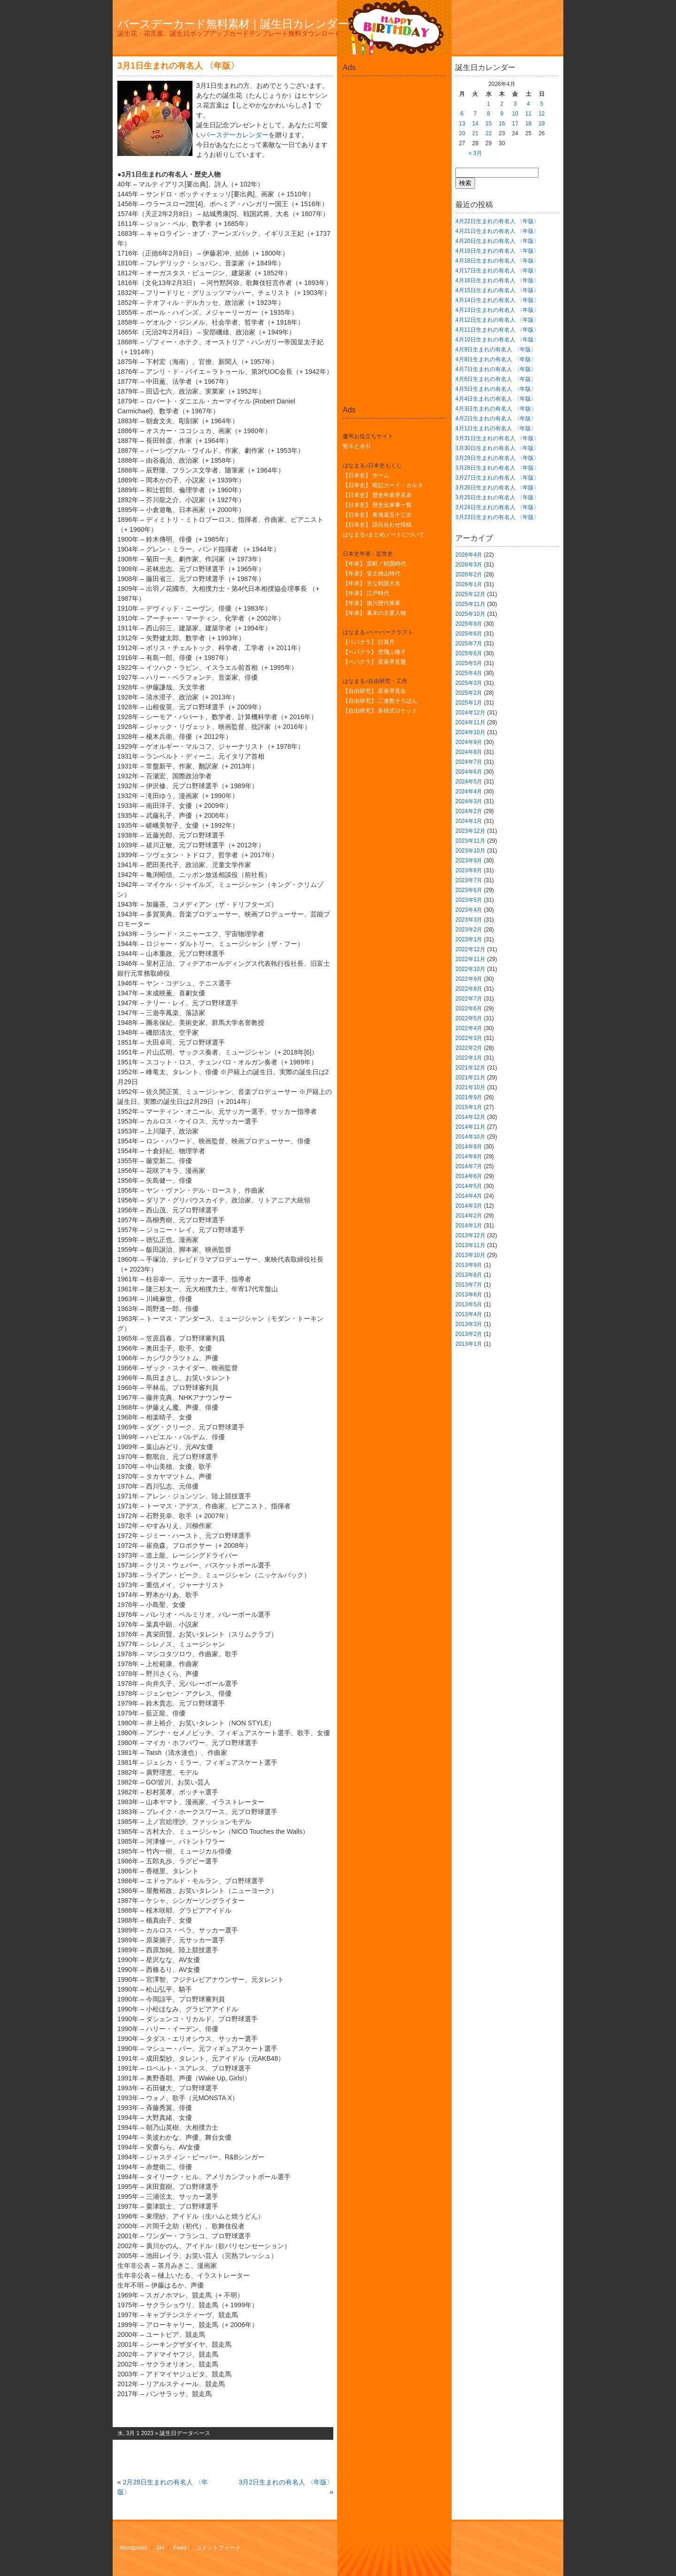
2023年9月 (468, 860)
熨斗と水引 (357, 446)
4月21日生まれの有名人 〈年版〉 (497, 231)
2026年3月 (468, 564)
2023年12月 (470, 831)
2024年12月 (470, 712)
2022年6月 (468, 1008)
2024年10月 (470, 732)
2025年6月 (468, 653)
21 (475, 133)
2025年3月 (468, 683)
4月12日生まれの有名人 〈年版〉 (497, 320)
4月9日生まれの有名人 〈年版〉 (496, 349)
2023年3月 (468, 919)
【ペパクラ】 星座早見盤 (374, 662)
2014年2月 (468, 1215)
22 (488, 133)
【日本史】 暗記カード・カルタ (383, 485)
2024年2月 (468, 811)
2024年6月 (468, 771)
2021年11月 (470, 1077)
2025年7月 (468, 643)
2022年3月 (468, 1038)
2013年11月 (470, 1245)
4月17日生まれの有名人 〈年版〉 (497, 270)
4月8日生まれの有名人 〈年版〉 (496, 359)
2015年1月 (468, 1107)
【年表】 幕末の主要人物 (374, 613)
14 (475, 123)
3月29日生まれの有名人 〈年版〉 (497, 458)
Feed (180, 2548)
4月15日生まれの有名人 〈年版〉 (497, 290)
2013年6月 (468, 1294)
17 (515, 123)
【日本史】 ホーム (366, 475)
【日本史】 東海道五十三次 (377, 515)
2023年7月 (468, 880)
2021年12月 (470, 1067)
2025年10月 (470, 614)
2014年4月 (468, 1196)
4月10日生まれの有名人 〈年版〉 (497, 339)
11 (528, 113)
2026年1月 (468, 584)
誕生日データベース (185, 2433)
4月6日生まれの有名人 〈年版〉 (496, 379)
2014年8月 (468, 1156)
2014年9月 (468, 1146)
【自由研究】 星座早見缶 (374, 691)
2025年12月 (470, 594)
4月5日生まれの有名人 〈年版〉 (496, 389)
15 (488, 123)
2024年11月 (470, 722)
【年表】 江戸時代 (366, 593)
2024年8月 (468, 752)
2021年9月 (468, 1097)
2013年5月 (468, 1304)
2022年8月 (468, 988)
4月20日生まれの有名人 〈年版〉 (497, 241)
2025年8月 (468, 633)
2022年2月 (468, 1048)
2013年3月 (468, 1324)
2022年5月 (468, 1018)
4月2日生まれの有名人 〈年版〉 (496, 418)
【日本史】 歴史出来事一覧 (377, 505)
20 (462, 133)
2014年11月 (470, 1127)
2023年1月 (468, 939)
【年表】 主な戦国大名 (371, 583)
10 (515, 113)
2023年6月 (468, 890)
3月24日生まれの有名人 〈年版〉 (497, 507)
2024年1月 (468, 821)
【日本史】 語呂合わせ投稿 (377, 524)
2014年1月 (468, 1225)
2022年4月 (468, 1028)
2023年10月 (470, 850)
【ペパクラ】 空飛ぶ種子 (374, 652)
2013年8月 (468, 1275)
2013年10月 (470, 1255)
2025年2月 (468, 693)
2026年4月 (468, 554)
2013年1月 (468, 1344)
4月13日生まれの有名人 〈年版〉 (497, 310)
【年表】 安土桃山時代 (371, 573)
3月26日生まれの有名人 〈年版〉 (497, 487)
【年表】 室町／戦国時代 (374, 563)
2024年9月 (468, 742)
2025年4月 (468, 673)
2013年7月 (468, 1284)
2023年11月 (470, 841)
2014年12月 (470, 1117)
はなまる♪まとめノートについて (383, 534)
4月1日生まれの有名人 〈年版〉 (496, 428)
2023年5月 (468, 900)
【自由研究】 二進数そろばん (380, 701)
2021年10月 (470, 1087)
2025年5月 (468, 663)
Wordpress (133, 2548)
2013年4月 (468, 1314)
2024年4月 (468, 791)
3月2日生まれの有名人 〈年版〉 (286, 2482)
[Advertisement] (394, 100)
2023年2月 (468, 929)
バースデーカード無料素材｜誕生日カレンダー (232, 23)
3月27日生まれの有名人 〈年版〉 (497, 477)
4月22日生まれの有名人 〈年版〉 (497, 221)
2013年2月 (468, 1334)
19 (541, 123)
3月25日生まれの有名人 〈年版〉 (497, 497)
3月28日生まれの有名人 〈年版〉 (497, 468)
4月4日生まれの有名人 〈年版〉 (496, 399)
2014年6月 (468, 1176)
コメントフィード (218, 2548)
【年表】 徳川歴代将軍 (371, 603)
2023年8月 (468, 870)
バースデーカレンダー (236, 135)
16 (502, 123)
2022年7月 (468, 998)
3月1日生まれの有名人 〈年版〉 (178, 65)
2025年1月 (468, 702)
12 (541, 113)
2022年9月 (468, 979)
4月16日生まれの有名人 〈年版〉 (497, 280)
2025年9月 (468, 624)
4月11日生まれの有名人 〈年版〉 (497, 329)
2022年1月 (468, 1058)
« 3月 (475, 153)
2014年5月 (468, 1186)
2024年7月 (468, 762)
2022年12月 (470, 949)
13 (462, 123)
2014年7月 (468, 1166)
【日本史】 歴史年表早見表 (377, 495)
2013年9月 (468, 1265)
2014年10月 (470, 1136)
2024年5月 (468, 781)
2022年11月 (470, 959)
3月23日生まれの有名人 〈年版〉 (497, 517)
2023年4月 (468, 910)
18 (528, 123)
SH (160, 2548)
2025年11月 (470, 604)
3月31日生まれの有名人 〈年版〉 (497, 438)
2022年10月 (470, 969)
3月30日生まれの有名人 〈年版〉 (497, 448)
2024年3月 (468, 801)
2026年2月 (468, 574)
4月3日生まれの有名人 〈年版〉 (496, 408)
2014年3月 (468, 1206)
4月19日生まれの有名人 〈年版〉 (497, 251)
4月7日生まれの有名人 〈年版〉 (496, 369)
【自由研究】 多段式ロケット (380, 710)
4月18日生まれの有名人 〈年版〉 (497, 260)
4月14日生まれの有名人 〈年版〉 (497, 300)
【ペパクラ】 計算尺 (369, 642)
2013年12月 (470, 1235)
